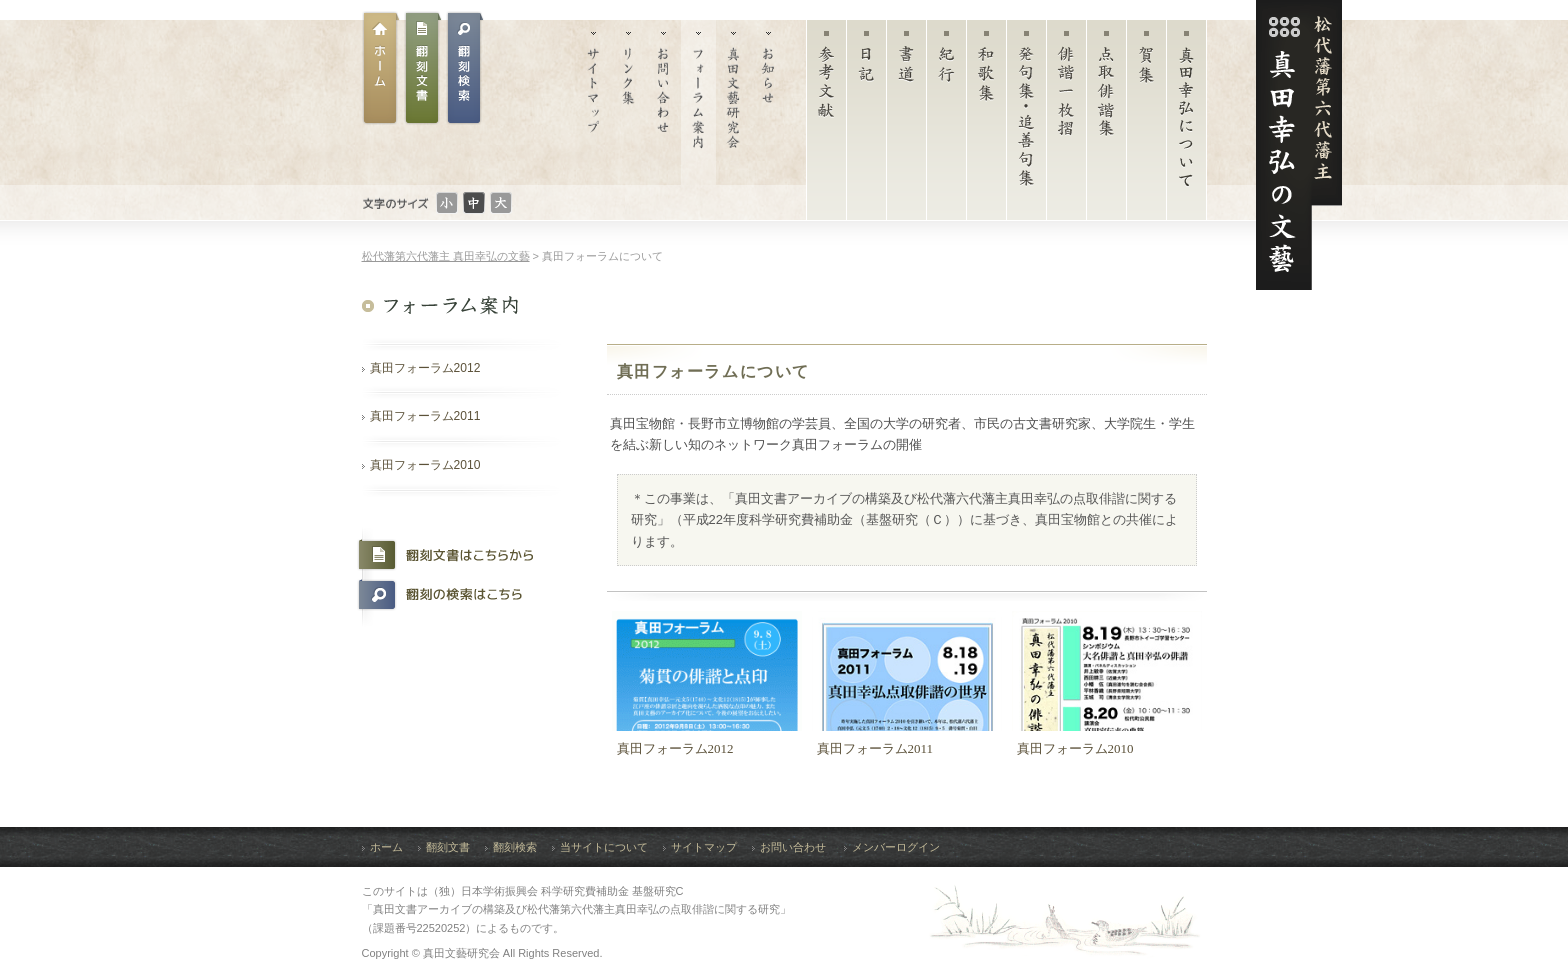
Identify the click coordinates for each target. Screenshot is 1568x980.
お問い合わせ (663, 102)
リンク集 (628, 102)
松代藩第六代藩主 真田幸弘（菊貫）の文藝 (1299, 145)
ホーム (381, 68)
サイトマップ (593, 102)
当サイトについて (604, 847)
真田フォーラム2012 (425, 368)
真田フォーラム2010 (425, 465)
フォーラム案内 (698, 102)
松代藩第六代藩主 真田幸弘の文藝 (446, 256)
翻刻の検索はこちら (454, 595)
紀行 (946, 125)
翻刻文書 (423, 68)
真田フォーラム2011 (425, 416)
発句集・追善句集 (1026, 125)
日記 (866, 125)
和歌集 (986, 125)
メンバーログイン (896, 847)
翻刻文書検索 (465, 68)
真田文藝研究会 (733, 102)
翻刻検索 (515, 847)
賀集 (1146, 125)
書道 (906, 125)
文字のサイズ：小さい (447, 203)
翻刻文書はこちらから (454, 555)
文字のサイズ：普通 (474, 203)
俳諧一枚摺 (1066, 125)
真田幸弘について (1186, 125)
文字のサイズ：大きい (501, 203)
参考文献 (826, 125)
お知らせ (768, 102)
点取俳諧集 (1106, 125)
